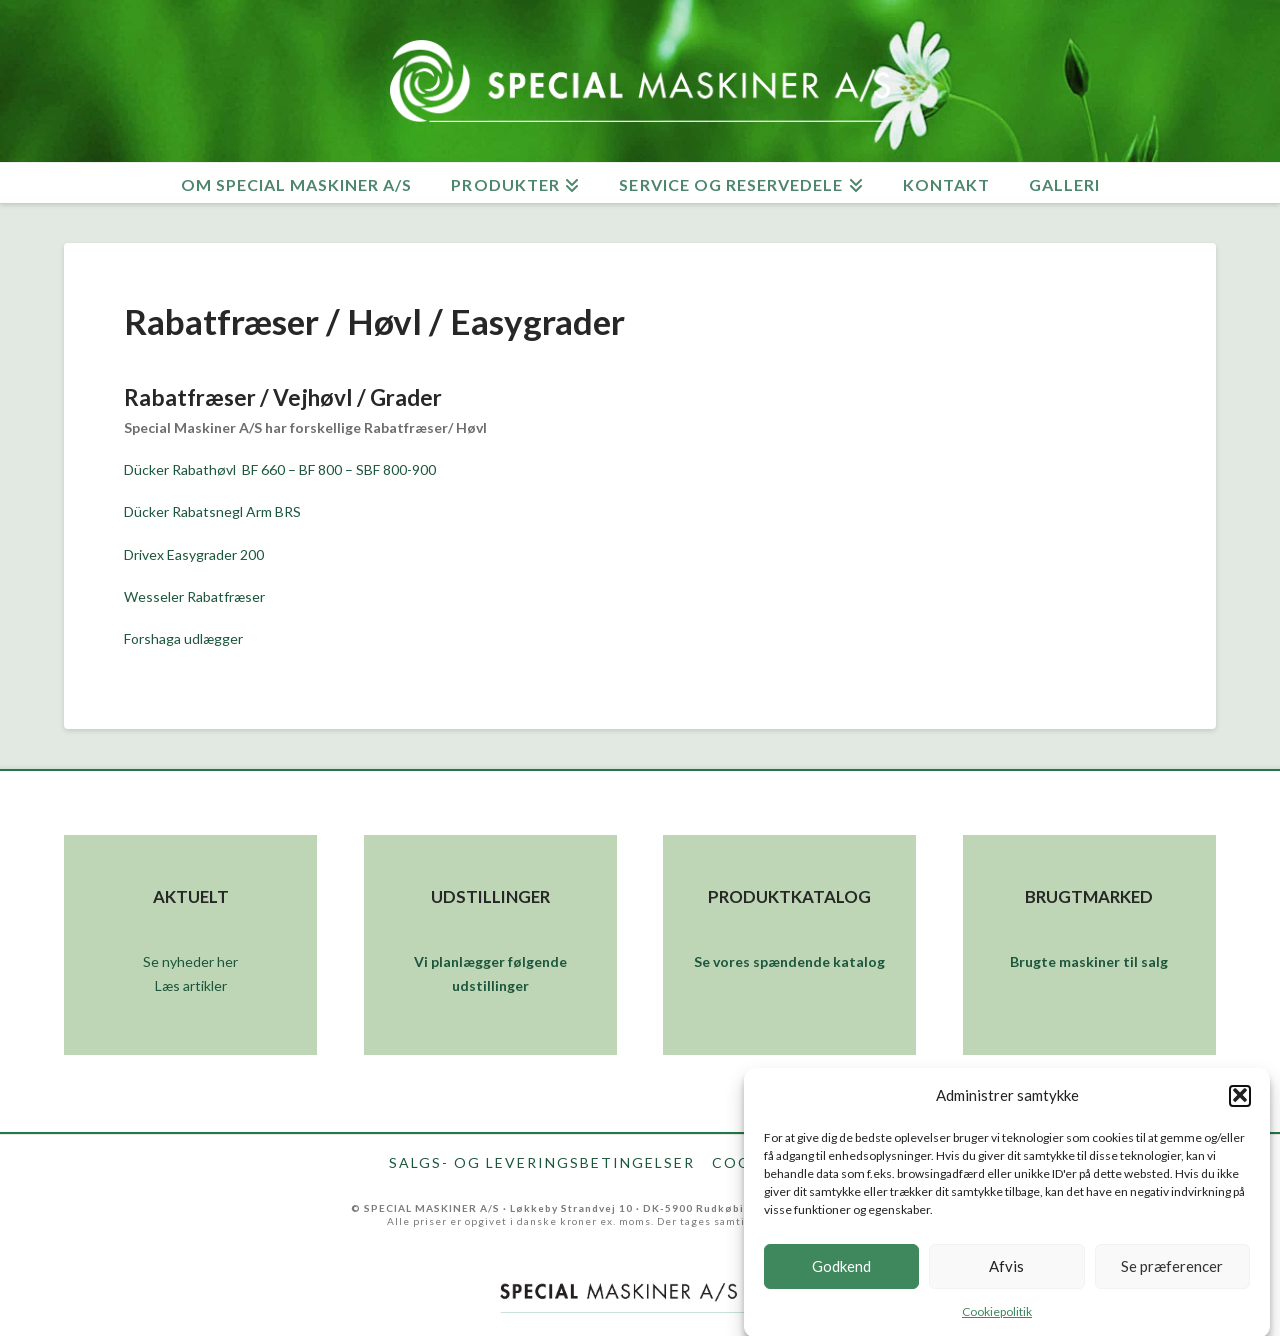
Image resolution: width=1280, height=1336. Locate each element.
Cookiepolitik (997, 1318)
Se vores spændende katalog (789, 961)
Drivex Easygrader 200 (194, 554)
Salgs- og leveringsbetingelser (542, 1163)
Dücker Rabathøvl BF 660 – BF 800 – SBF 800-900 (280, 469)
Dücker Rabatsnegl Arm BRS (214, 511)
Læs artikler (191, 985)
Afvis (1006, 1274)
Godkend (841, 1274)
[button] (1240, 1103)
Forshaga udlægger (183, 638)
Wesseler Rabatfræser (194, 596)
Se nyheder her (190, 961)
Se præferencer (1172, 1274)
